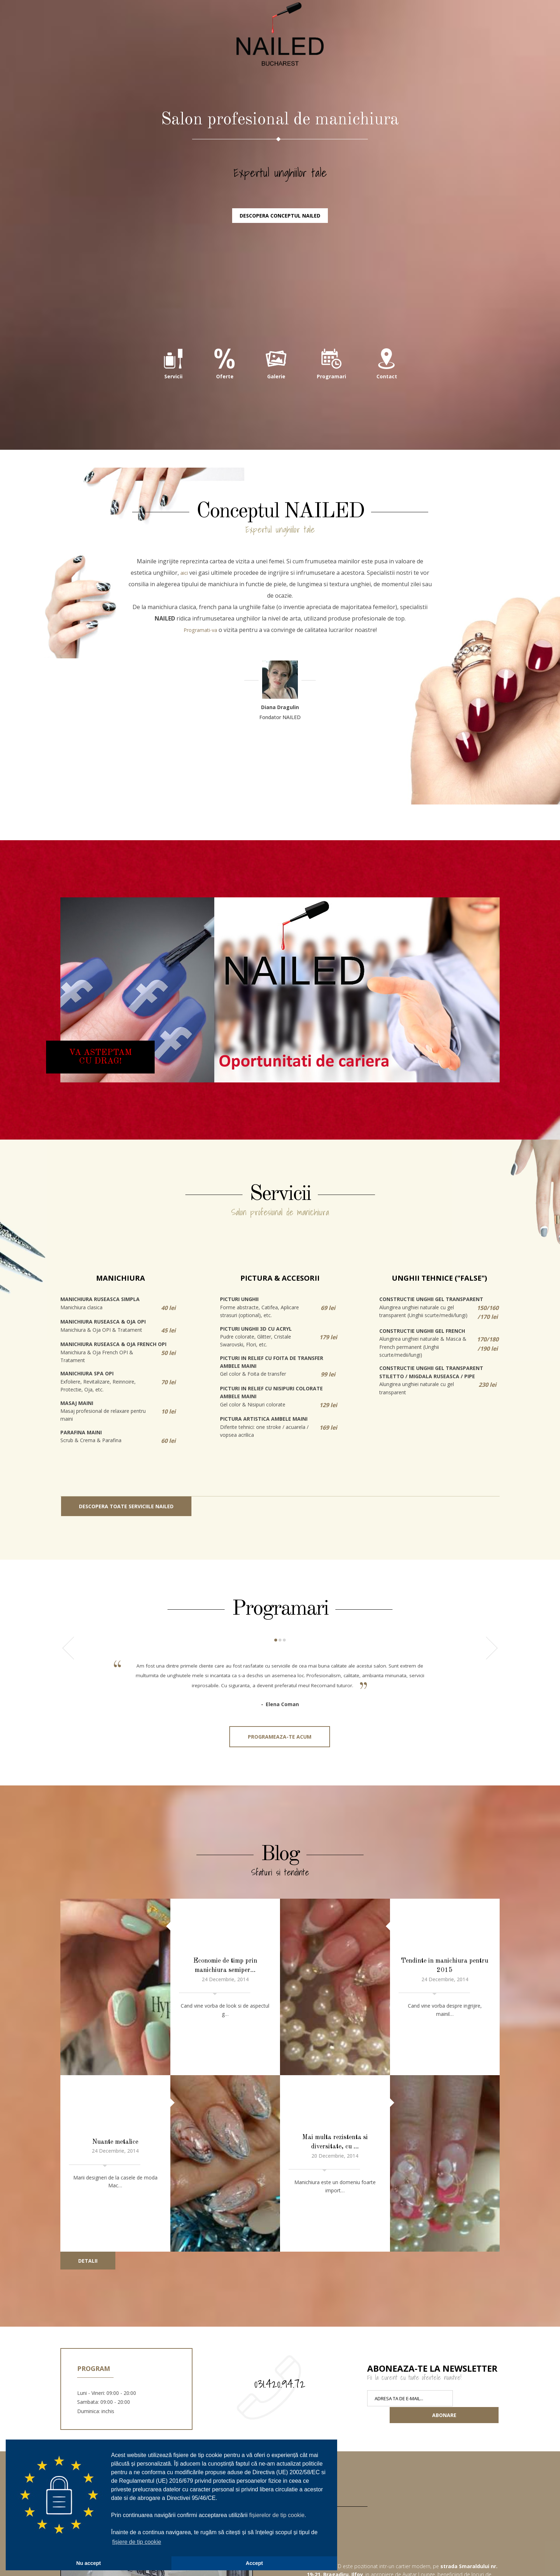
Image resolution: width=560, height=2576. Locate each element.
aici (184, 643)
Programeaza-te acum (279, 1816)
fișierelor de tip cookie (277, 2515)
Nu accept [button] (88, 2563)
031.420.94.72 (279, 2294)
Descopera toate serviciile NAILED (126, 1577)
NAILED (280, 79)
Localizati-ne (476, 2550)
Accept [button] (254, 2563)
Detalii (88, 2171)
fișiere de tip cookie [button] (136, 2542)
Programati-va (200, 700)
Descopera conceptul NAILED (280, 283)
